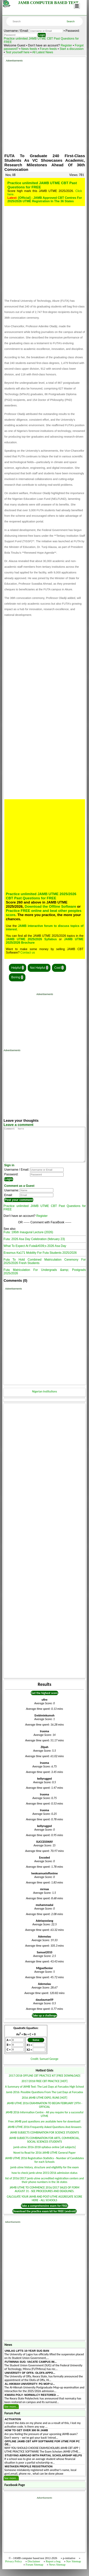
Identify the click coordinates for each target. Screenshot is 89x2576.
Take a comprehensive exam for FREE (44, 2212)
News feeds (29, 48)
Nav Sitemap (73, 2568)
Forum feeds (48, 48)
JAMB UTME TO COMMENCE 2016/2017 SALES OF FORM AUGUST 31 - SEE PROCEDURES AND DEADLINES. (45, 2196)
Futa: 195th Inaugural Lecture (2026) (28, 1239)
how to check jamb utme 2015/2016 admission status (44, 2179)
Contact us (27, 952)
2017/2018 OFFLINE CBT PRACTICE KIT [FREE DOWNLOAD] (44, 2082)
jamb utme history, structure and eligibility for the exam (44, 2174)
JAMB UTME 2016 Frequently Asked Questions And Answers (44, 2134)
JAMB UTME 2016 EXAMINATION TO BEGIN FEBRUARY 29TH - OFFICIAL (44, 2111)
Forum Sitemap (34, 2571)
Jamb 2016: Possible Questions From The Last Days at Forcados (44, 2099)
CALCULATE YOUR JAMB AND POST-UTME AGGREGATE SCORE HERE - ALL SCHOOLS (44, 2205)
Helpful (17, 968)
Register (66, 45)
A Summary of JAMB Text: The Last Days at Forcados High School (44, 2093)
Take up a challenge (44, 2022)
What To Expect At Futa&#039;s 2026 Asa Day (35, 1252)
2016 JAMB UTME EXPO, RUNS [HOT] (44, 2104)
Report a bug (53, 2568)
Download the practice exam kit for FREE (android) (44, 2218)
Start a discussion (71, 48)
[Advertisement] (44, 106)
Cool (59, 968)
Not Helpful (39, 968)
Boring (17, 977)
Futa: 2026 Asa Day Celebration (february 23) (34, 1245)
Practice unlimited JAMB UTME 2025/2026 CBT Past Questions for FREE (41, 896)
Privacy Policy (13, 2568)
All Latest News (42, 52)
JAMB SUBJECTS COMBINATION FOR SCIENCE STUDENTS (44, 2139)
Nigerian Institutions (44, 1398)
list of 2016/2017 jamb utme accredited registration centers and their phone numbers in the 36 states (44, 2187)
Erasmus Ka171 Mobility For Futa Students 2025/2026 (40, 1259)
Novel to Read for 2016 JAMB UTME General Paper (44, 2159)
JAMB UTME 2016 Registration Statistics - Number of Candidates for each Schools (44, 2166)
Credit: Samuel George (44, 2065)
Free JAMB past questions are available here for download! (44, 2128)
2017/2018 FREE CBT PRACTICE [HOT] (44, 2088)
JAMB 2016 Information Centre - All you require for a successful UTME (44, 2121)
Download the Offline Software (50, 906)
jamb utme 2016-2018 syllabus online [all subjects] (44, 2154)
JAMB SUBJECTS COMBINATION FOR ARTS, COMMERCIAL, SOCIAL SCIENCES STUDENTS (44, 2146)
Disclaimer (34, 2568)
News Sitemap (57, 2571)
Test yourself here (17, 52)
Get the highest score (44, 1700)
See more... (11, 2413)
